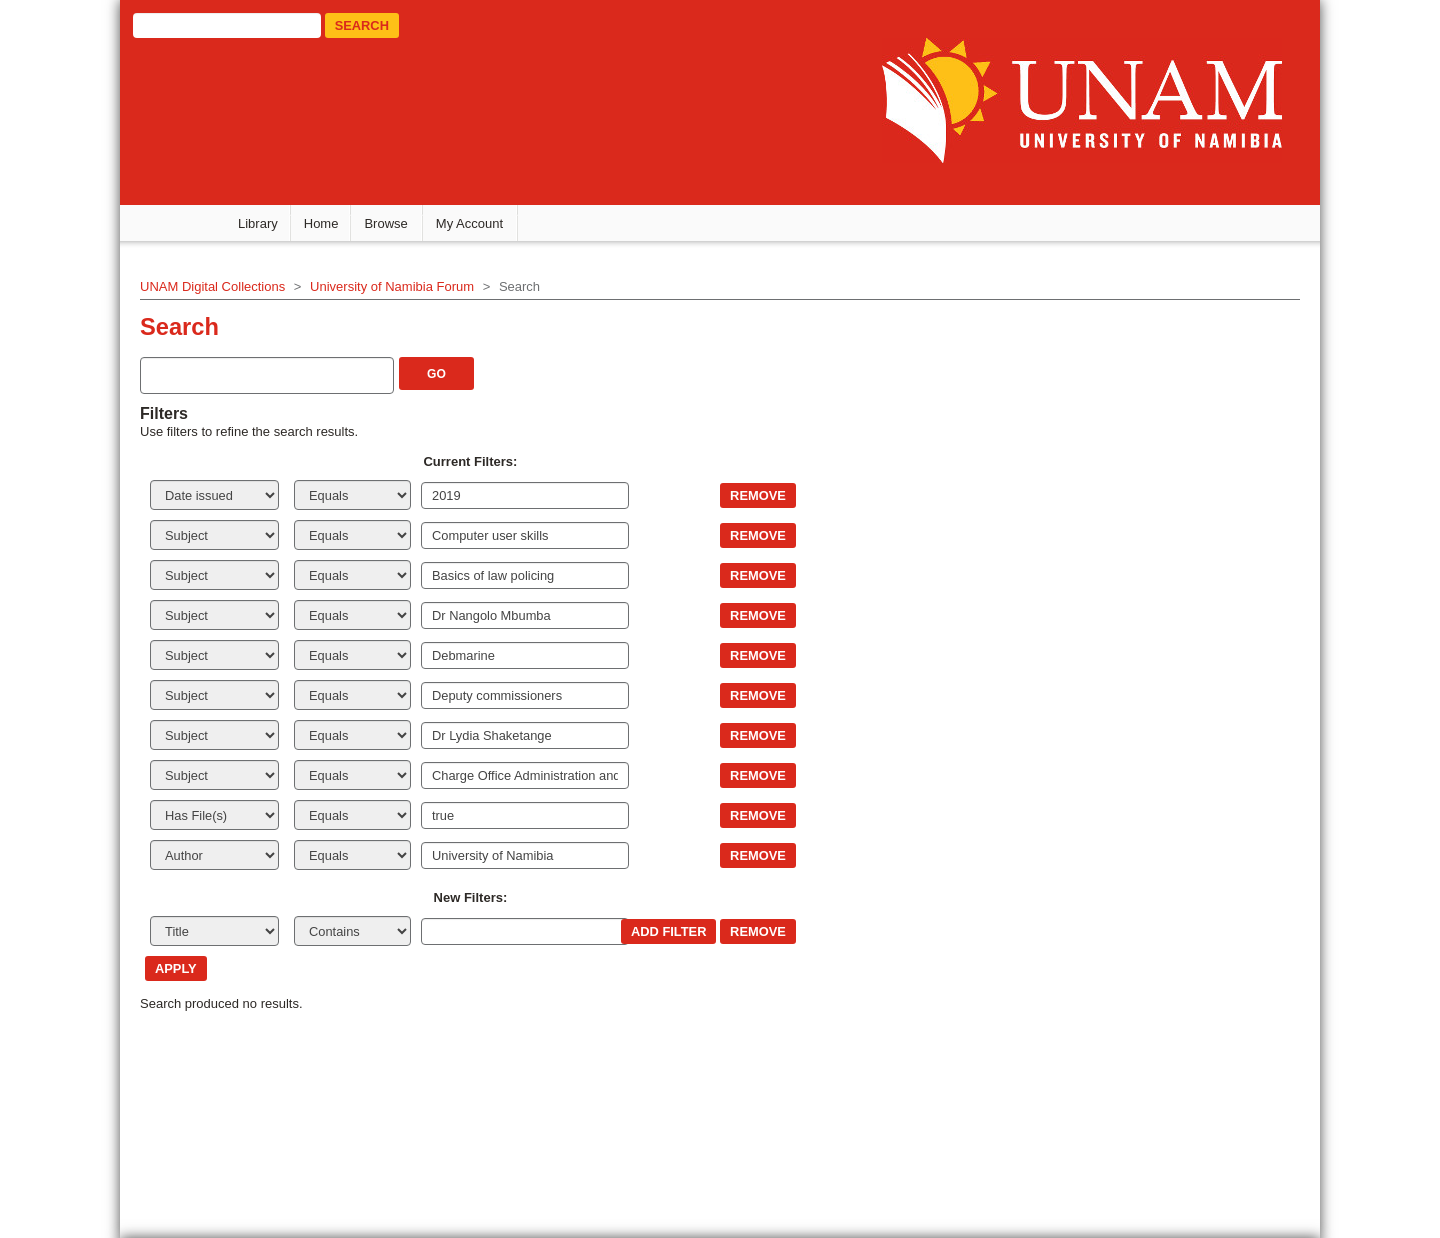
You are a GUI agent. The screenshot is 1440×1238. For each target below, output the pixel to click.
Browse (385, 223)
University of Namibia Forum (392, 286)
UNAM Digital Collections (212, 286)
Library (258, 223)
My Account (469, 223)
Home (321, 223)
